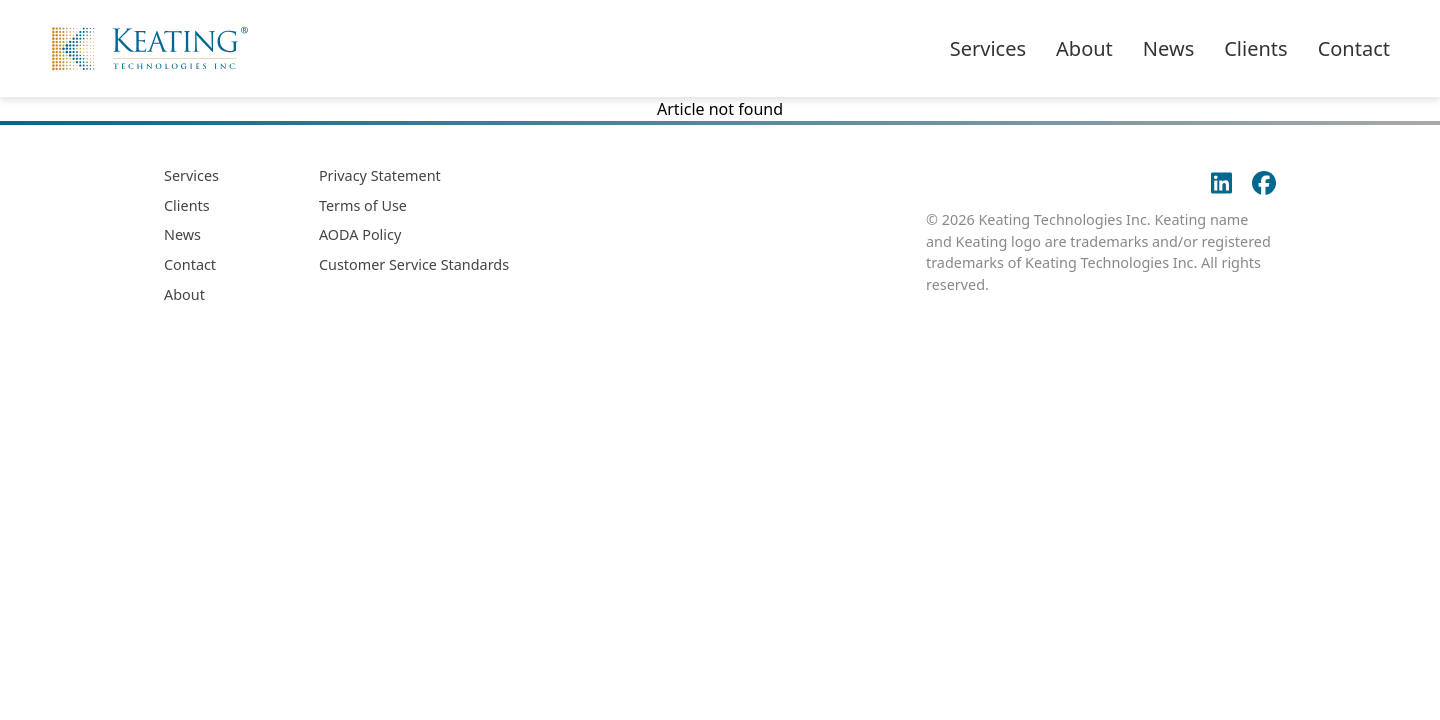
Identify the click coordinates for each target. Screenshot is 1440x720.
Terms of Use (363, 205)
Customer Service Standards (414, 264)
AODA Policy (360, 234)
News (1168, 48)
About (1084, 48)
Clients (1255, 48)
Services (988, 48)
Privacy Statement (380, 175)
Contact (1354, 48)
